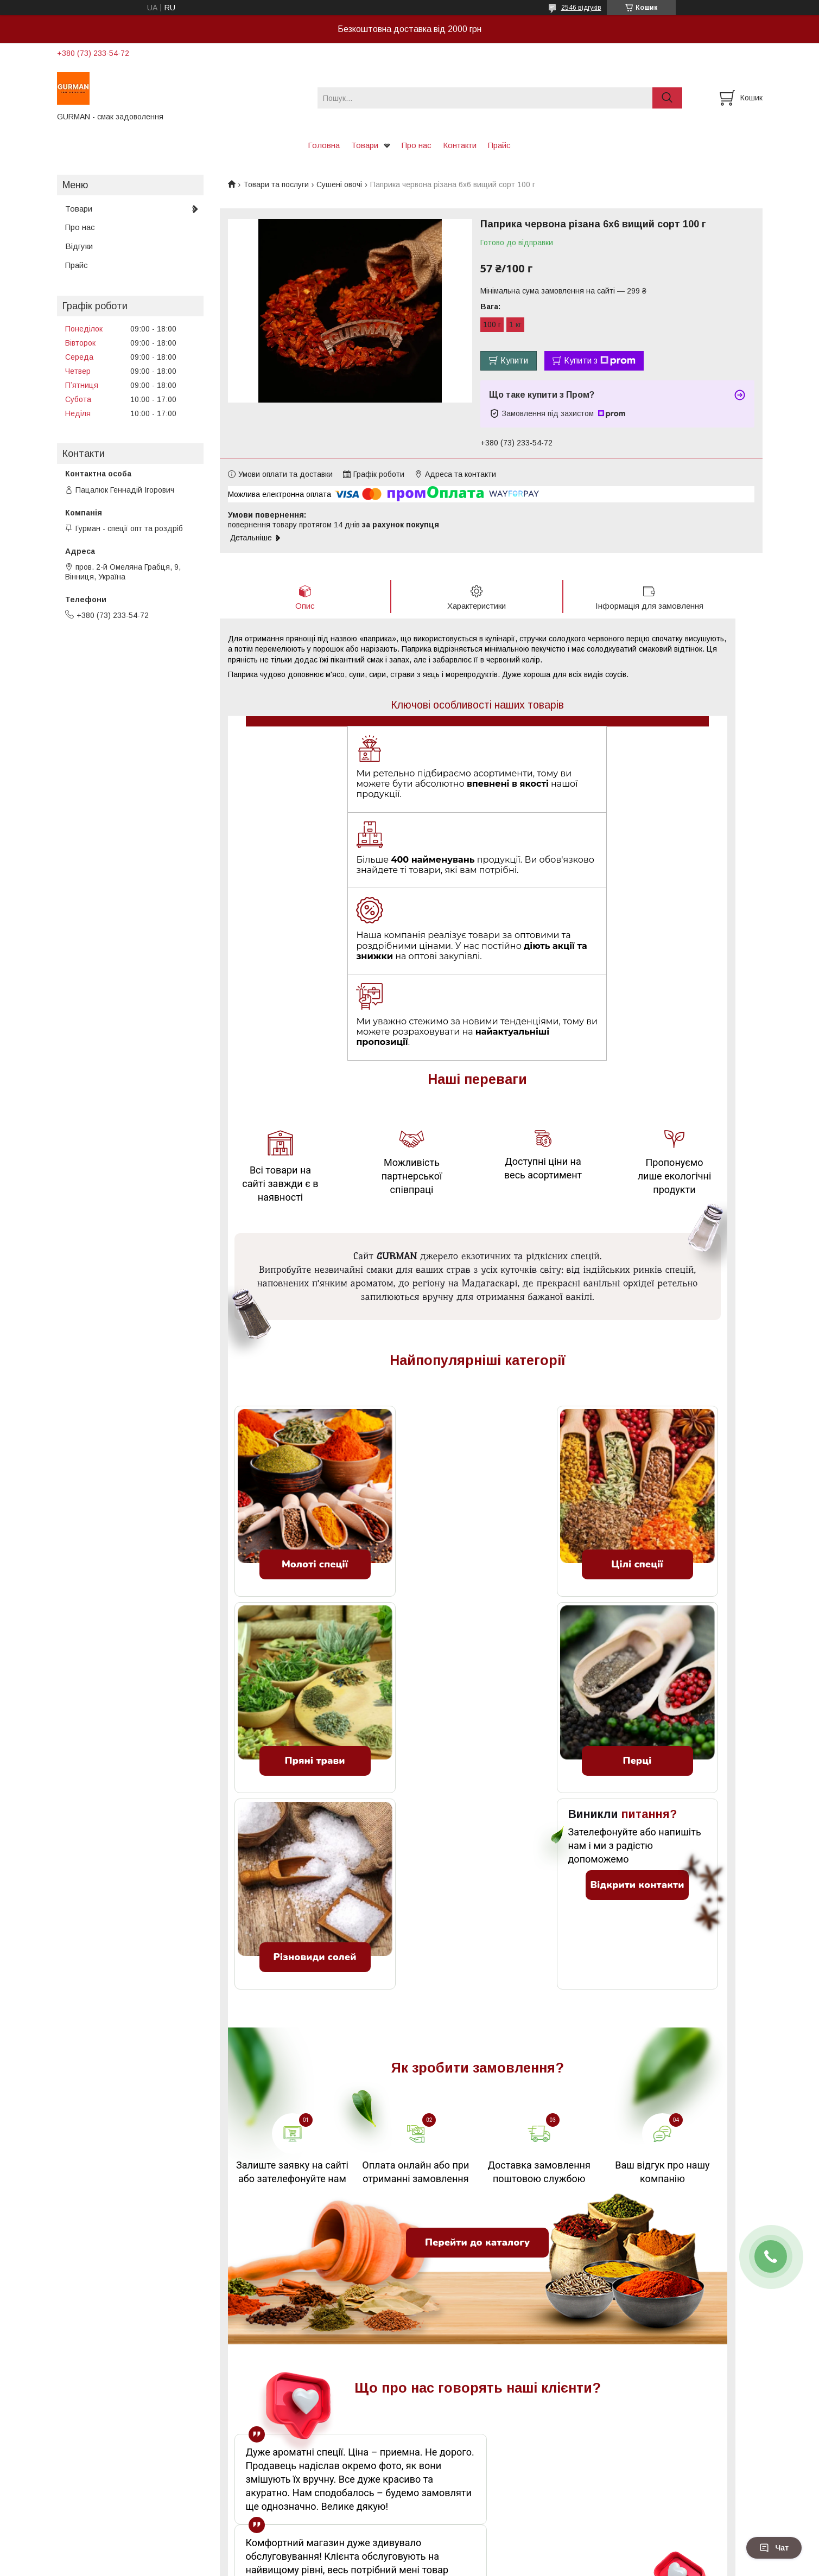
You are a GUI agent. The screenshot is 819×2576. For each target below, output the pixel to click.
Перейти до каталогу (477, 2080)
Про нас (416, 145)
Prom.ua (461, 2556)
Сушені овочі (339, 184)
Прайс (499, 145)
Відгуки (79, 246)
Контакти (460, 145)
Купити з (600, 361)
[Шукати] (667, 98)
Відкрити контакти (637, 1723)
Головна (324, 145)
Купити (514, 360)
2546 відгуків (581, 7)
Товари (364, 145)
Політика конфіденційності (499, 2565)
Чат (774, 2548)
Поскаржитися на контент (414, 2565)
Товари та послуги (276, 184)
